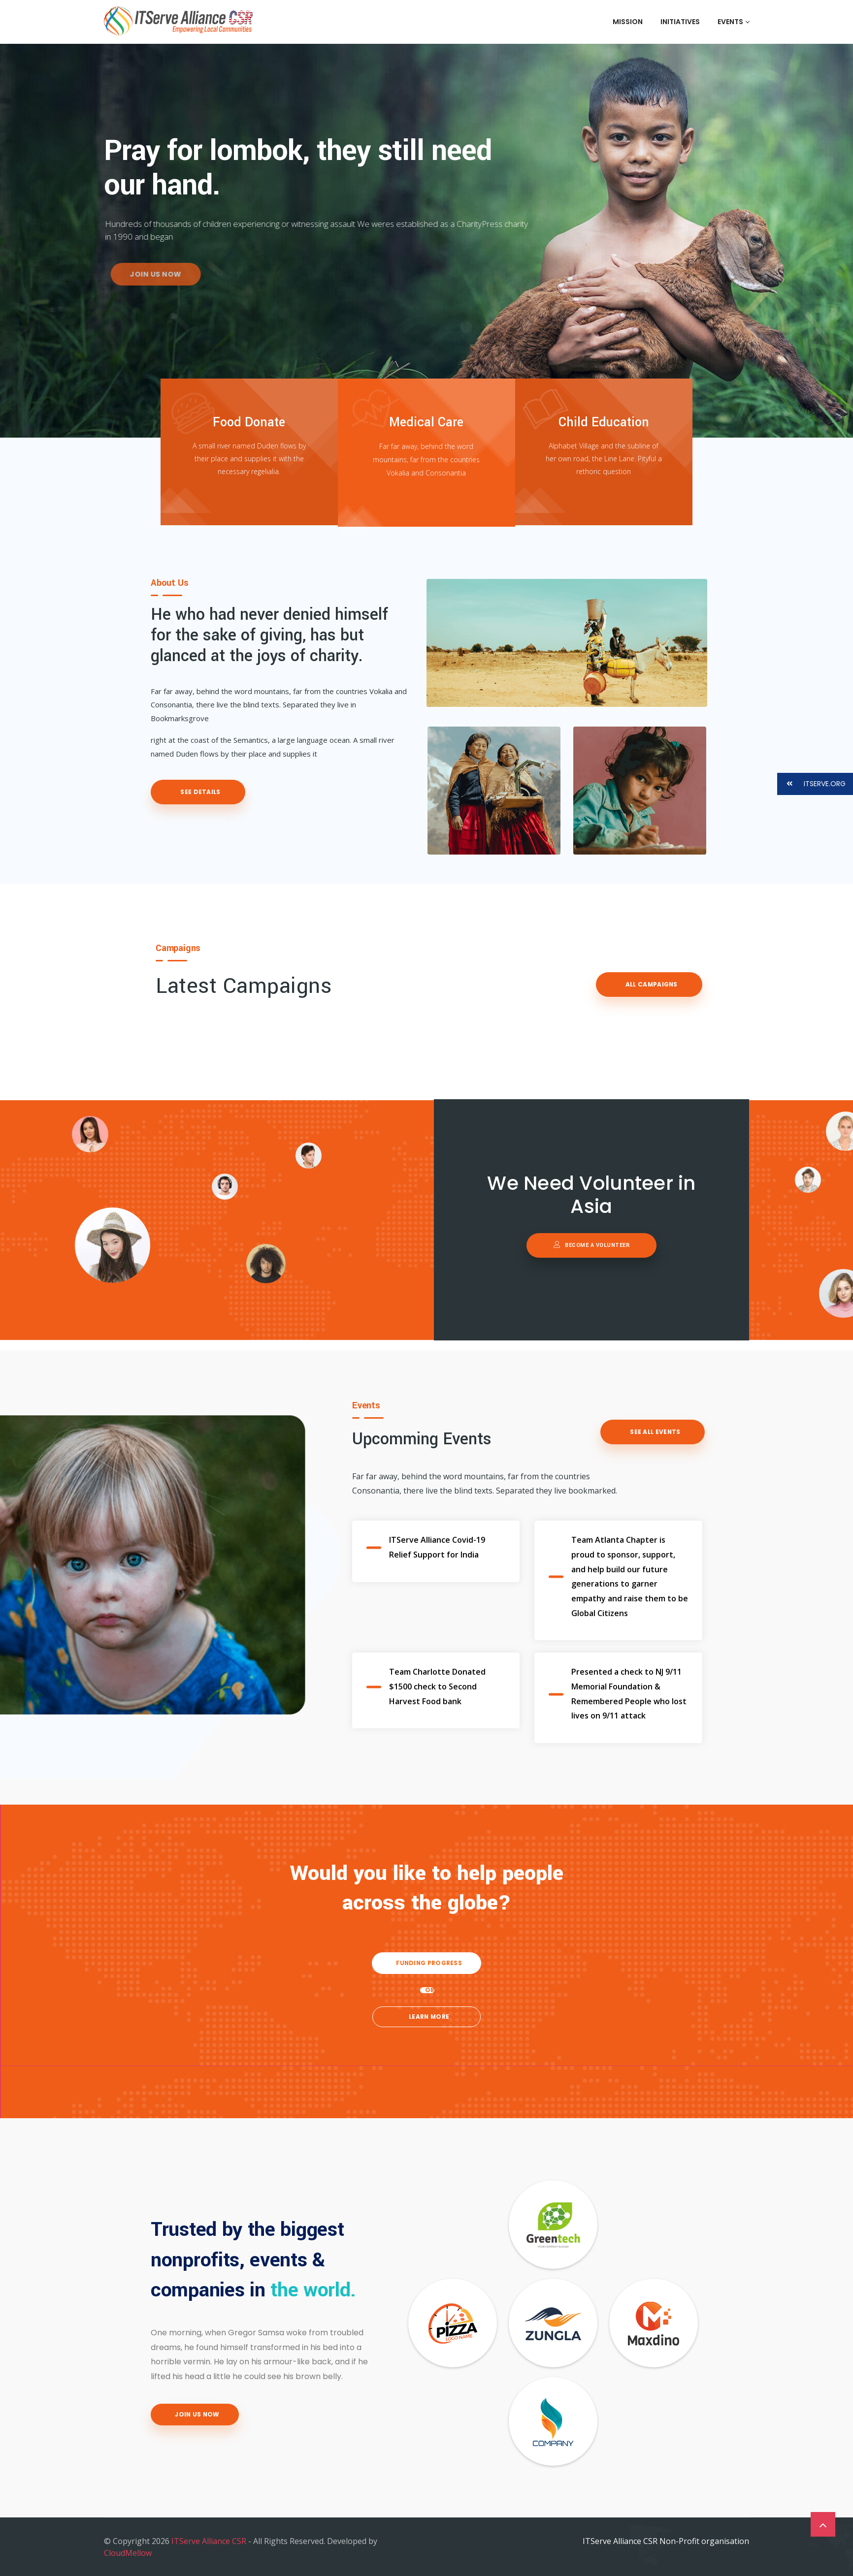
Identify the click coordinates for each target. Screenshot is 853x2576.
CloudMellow (128, 2552)
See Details (200, 792)
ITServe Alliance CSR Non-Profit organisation (666, 2541)
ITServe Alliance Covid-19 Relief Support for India (437, 1547)
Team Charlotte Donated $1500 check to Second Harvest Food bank (437, 1686)
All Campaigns (651, 984)
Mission (628, 22)
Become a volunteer (592, 1245)
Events (733, 22)
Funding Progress (428, 1963)
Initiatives (680, 22)
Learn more (428, 2016)
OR (429, 1990)
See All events (654, 1432)
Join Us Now (196, 2414)
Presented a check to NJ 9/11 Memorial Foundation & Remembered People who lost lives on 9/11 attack (629, 1693)
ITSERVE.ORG (811, 784)
